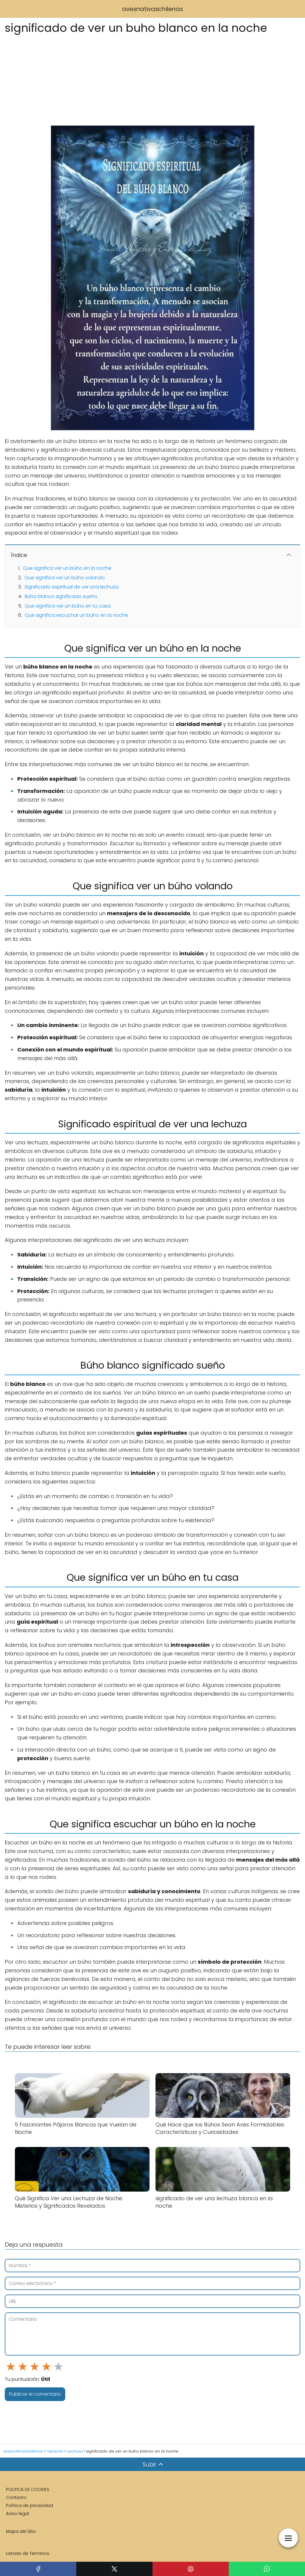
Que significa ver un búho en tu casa (68, 605)
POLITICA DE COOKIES (27, 2489)
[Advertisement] (152, 79)
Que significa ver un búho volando (64, 577)
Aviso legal (17, 2513)
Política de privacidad (29, 2505)
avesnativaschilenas (152, 9)
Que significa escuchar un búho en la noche (76, 615)
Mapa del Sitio (21, 2531)
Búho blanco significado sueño (61, 596)
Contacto (16, 2497)
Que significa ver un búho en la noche (67, 568)
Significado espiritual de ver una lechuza (71, 586)
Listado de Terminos (27, 2553)
